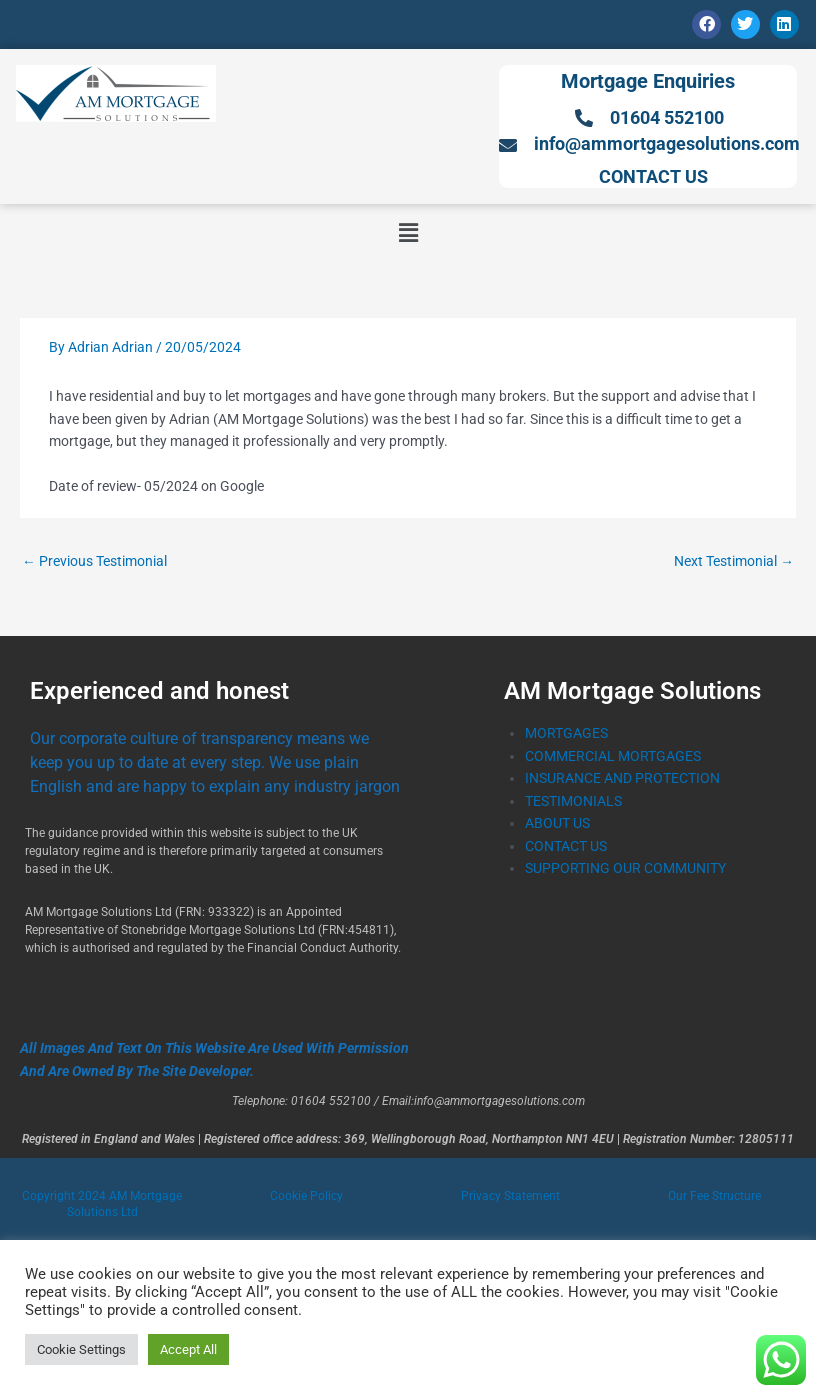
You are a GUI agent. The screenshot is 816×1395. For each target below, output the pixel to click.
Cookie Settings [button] (81, 1349)
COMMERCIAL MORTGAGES (613, 756)
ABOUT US (557, 823)
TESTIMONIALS (573, 801)
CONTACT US (566, 846)
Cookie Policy (306, 1196)
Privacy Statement (510, 1196)
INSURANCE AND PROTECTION (622, 778)
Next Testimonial (734, 561)
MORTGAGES (566, 733)
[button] (408, 233)
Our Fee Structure (714, 1196)
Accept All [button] (188, 1349)
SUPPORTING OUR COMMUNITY (625, 868)
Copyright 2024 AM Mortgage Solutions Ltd (102, 1204)
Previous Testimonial (94, 561)
